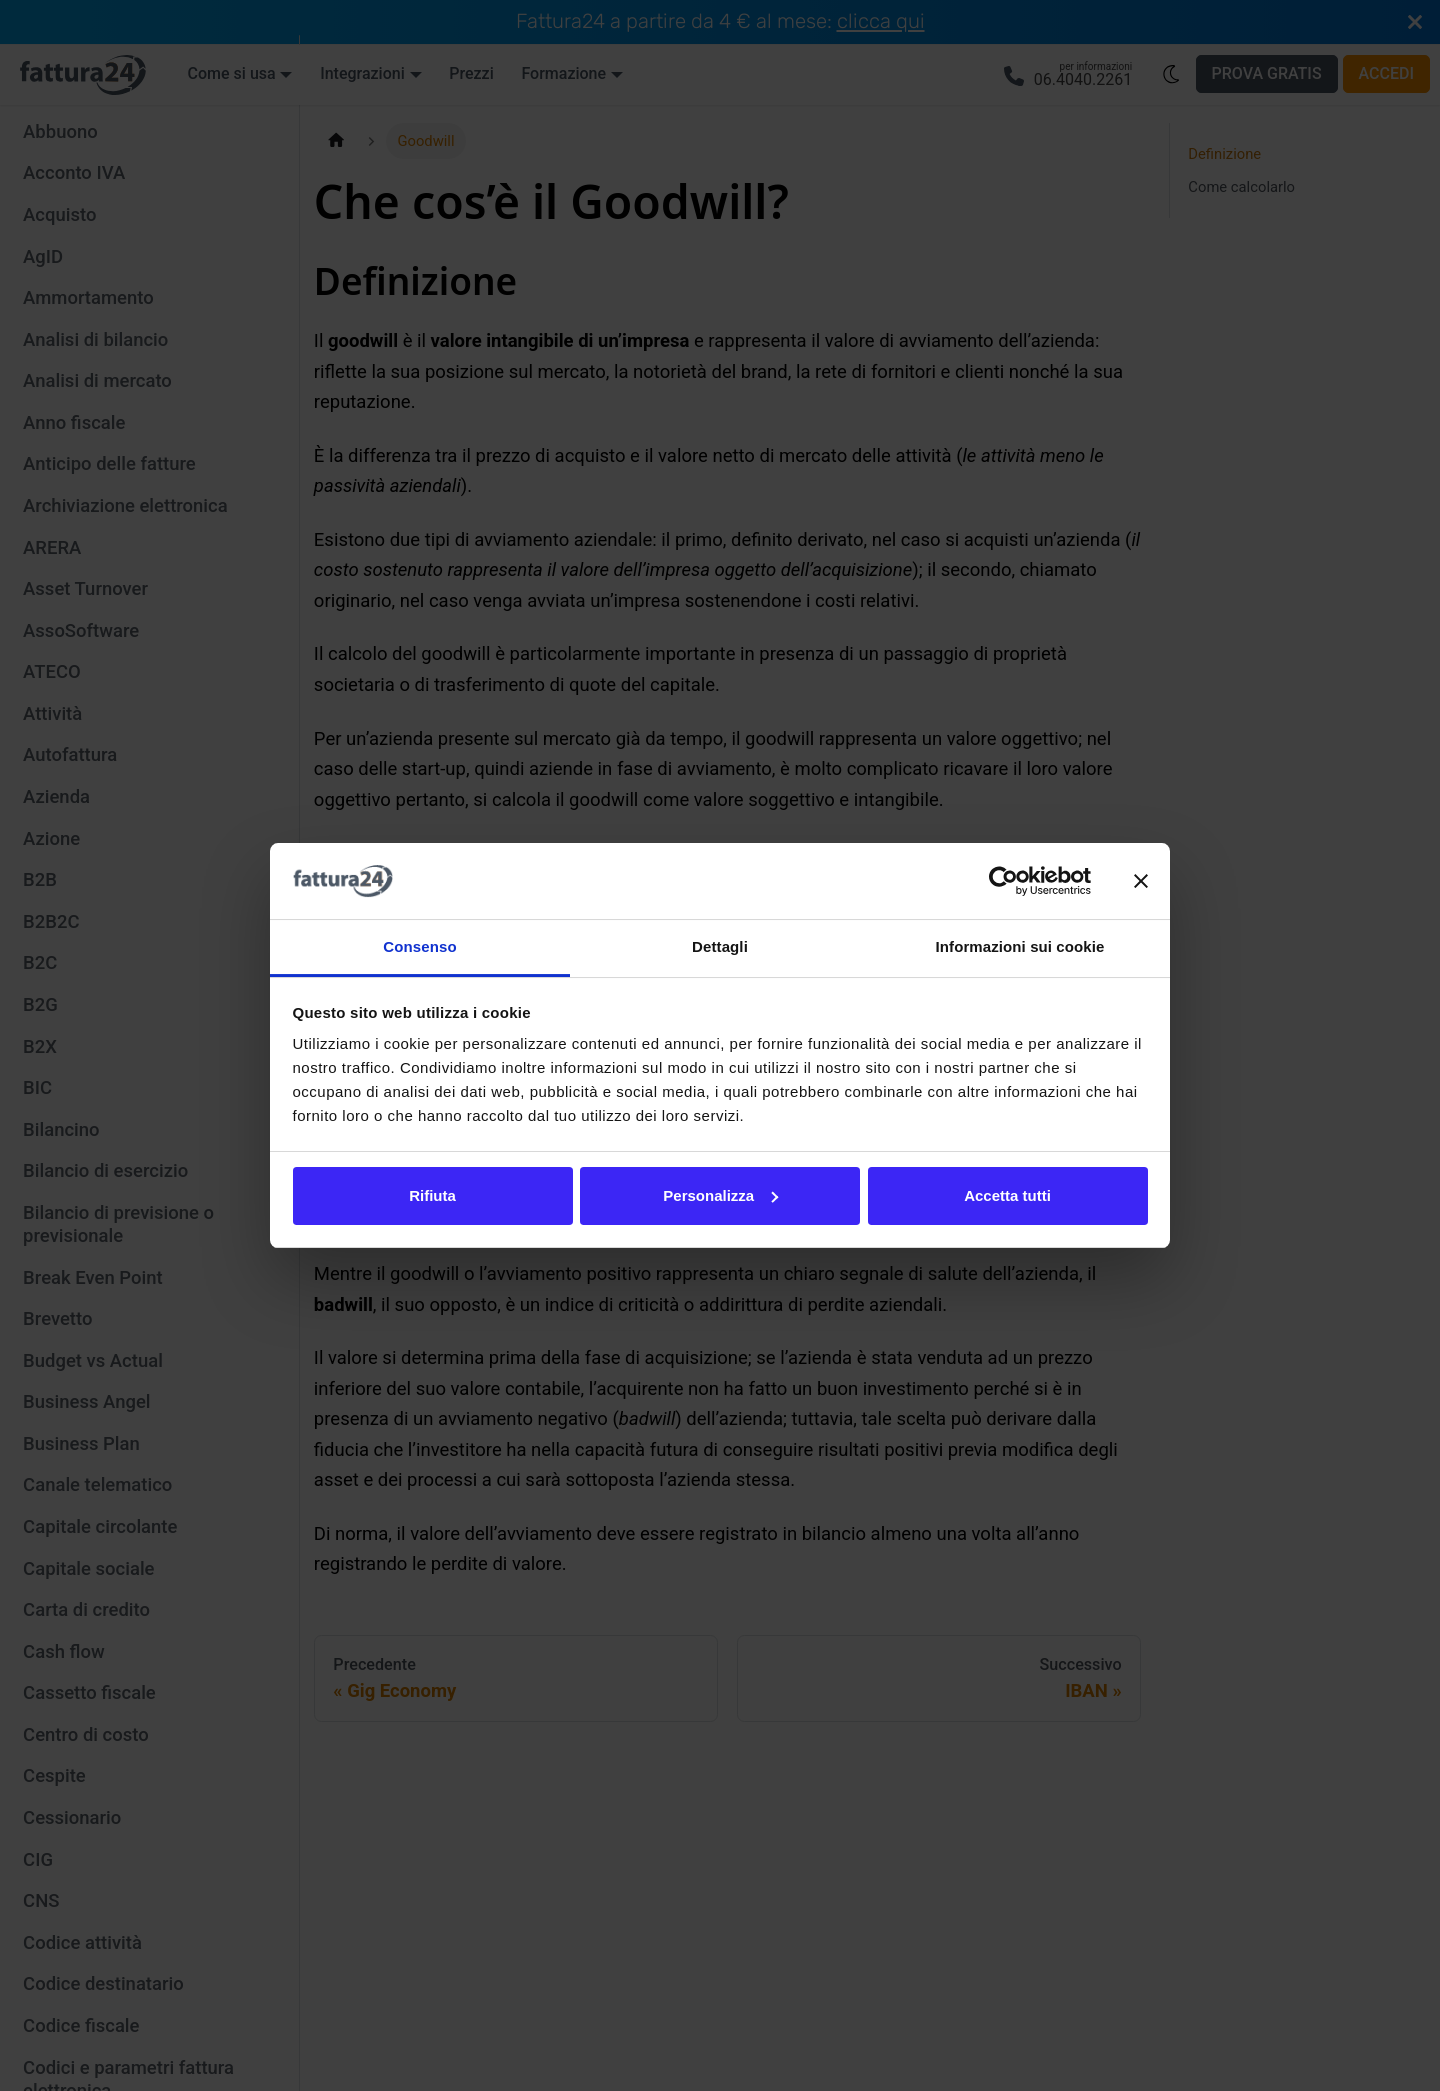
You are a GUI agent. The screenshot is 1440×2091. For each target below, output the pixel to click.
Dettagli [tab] (720, 946)
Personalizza (720, 1195)
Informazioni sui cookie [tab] (1020, 946)
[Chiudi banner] (1141, 881)
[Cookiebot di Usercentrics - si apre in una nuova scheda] (1003, 881)
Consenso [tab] (419, 946)
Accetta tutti (1007, 1195)
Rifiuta (432, 1195)
